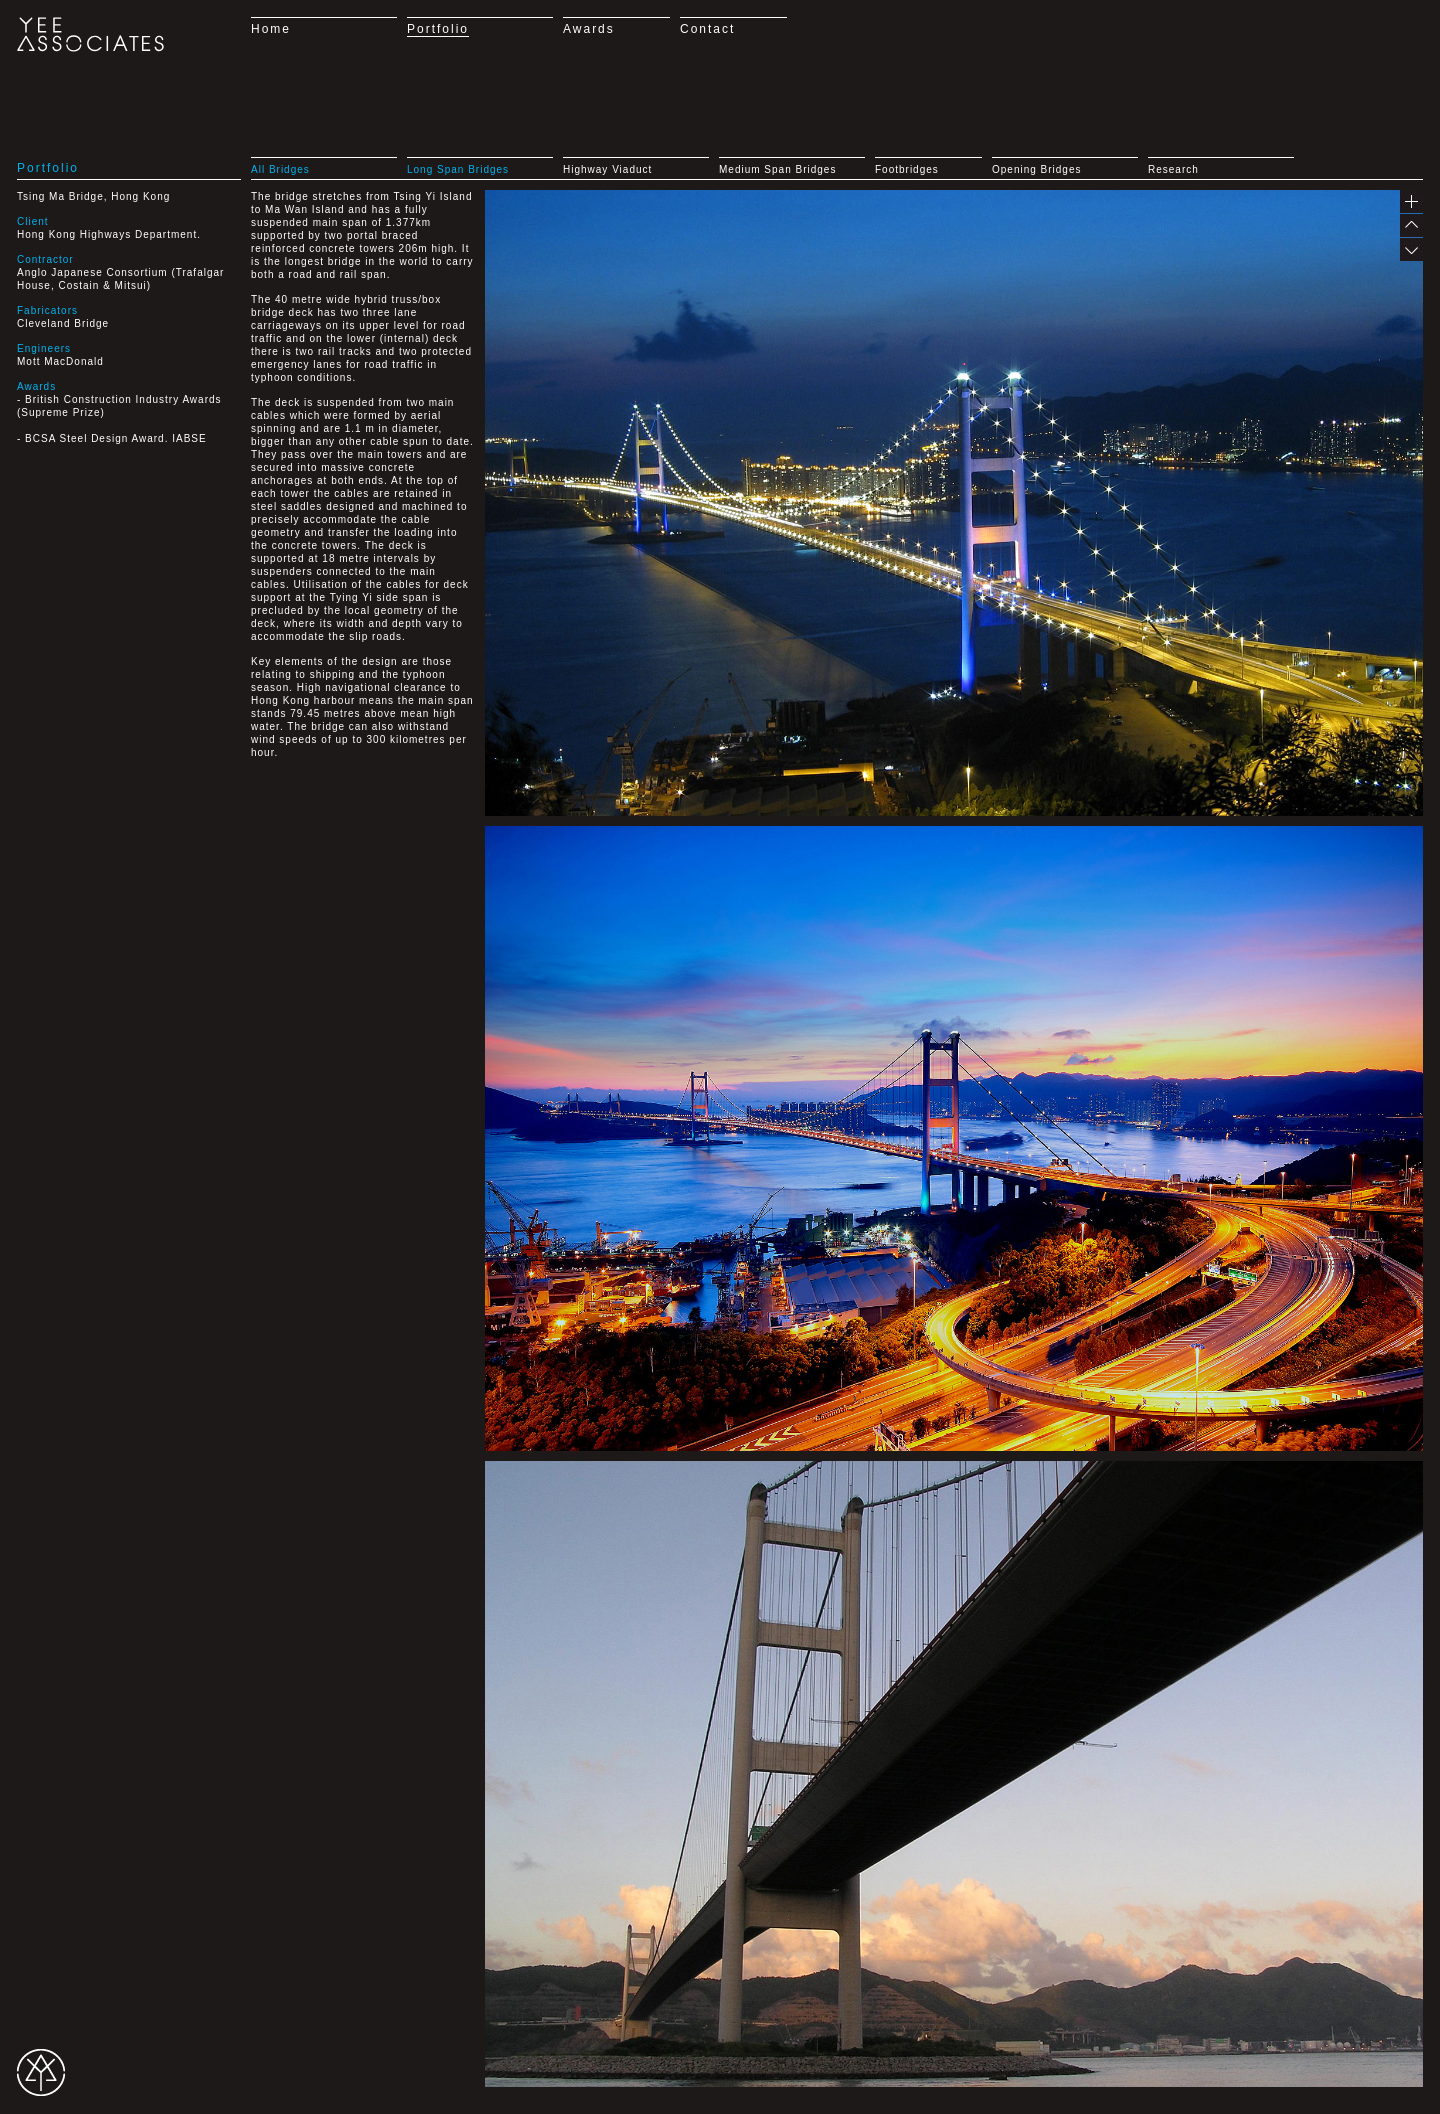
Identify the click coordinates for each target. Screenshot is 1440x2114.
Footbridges (907, 169)
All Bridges (280, 169)
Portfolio (438, 29)
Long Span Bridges (458, 169)
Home (271, 29)
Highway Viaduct (607, 169)
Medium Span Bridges (777, 169)
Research (1173, 169)
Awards (589, 29)
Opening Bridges (1037, 169)
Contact (707, 29)
